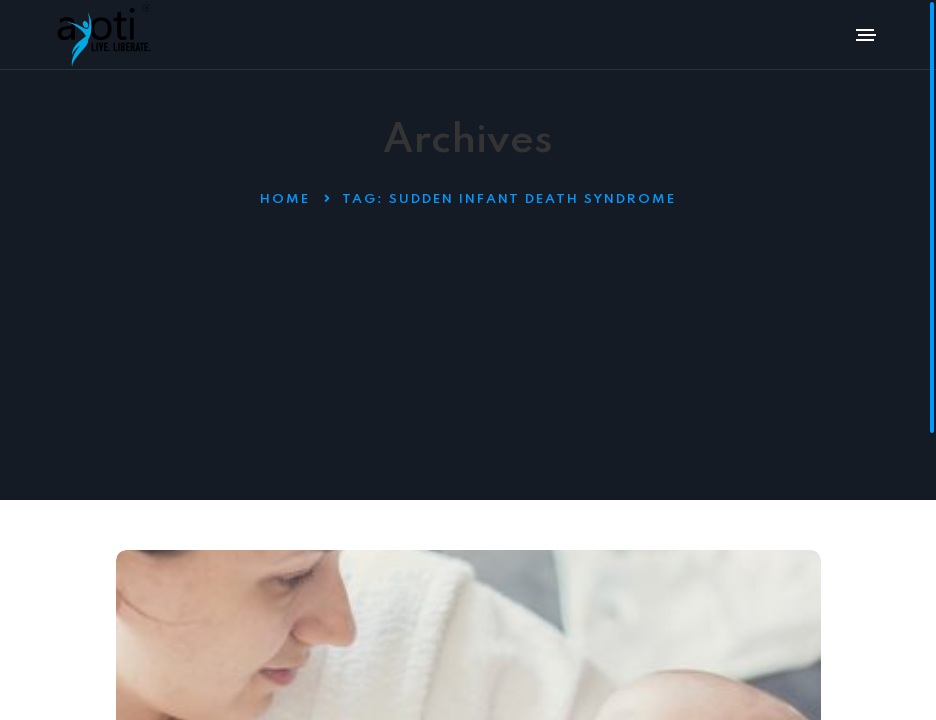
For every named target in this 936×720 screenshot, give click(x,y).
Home (285, 199)
